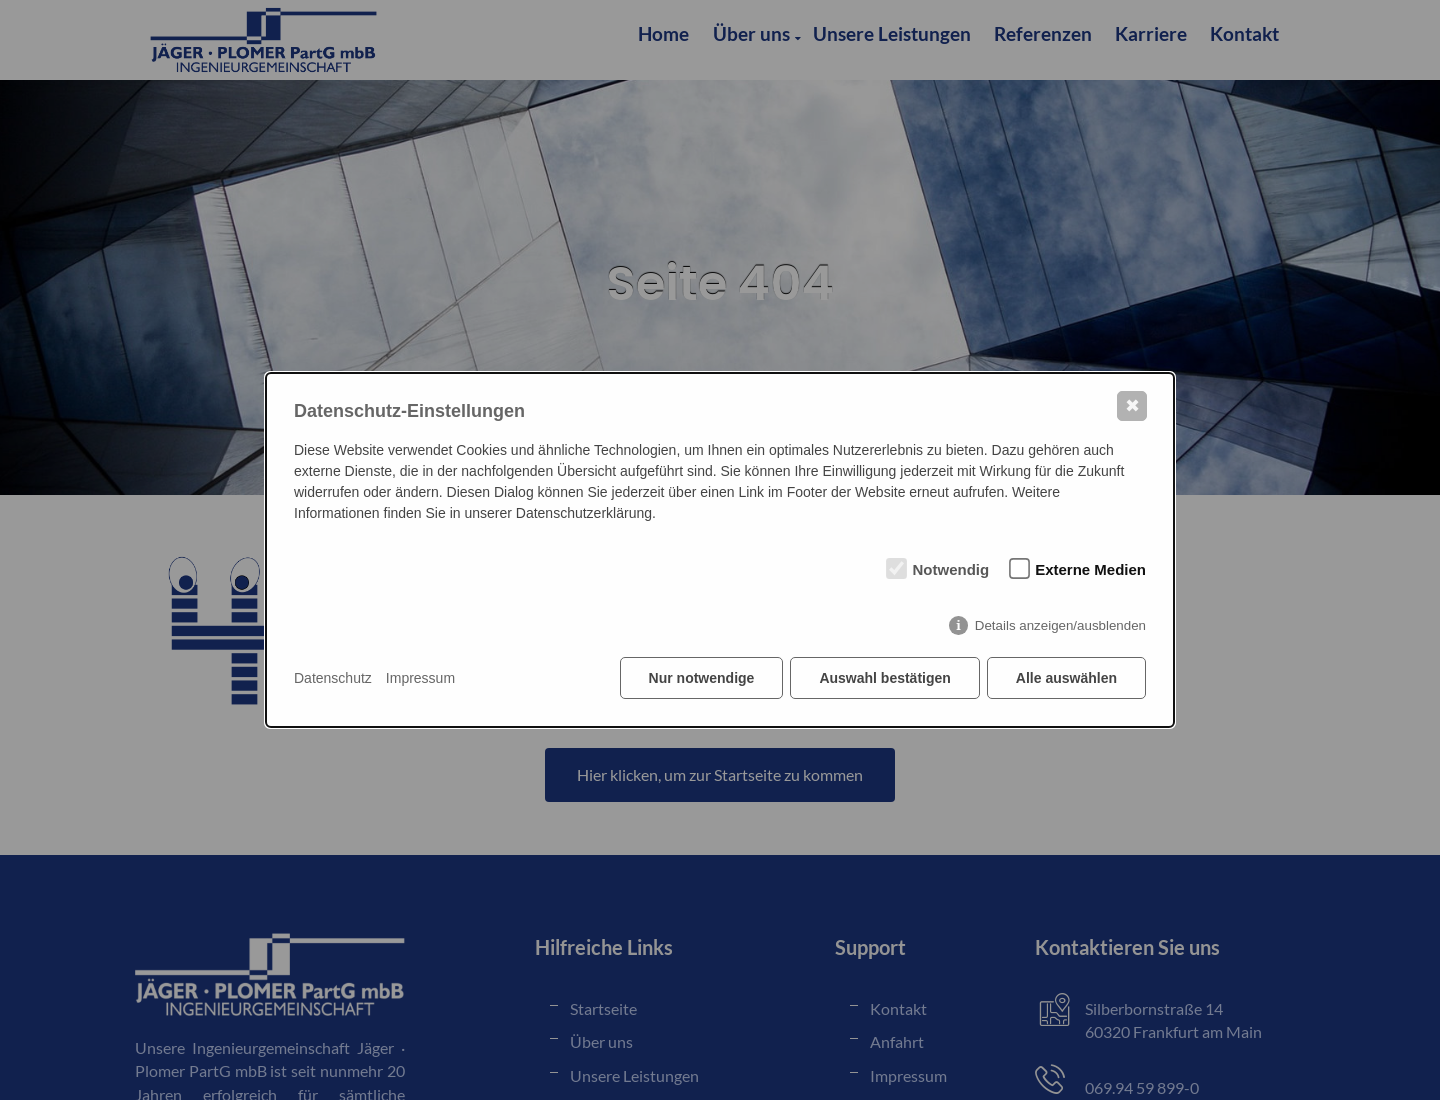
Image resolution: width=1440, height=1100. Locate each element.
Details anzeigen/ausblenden (1060, 625)
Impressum (420, 678)
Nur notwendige (702, 678)
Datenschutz (333, 678)
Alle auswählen (1066, 678)
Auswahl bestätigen (884, 678)
